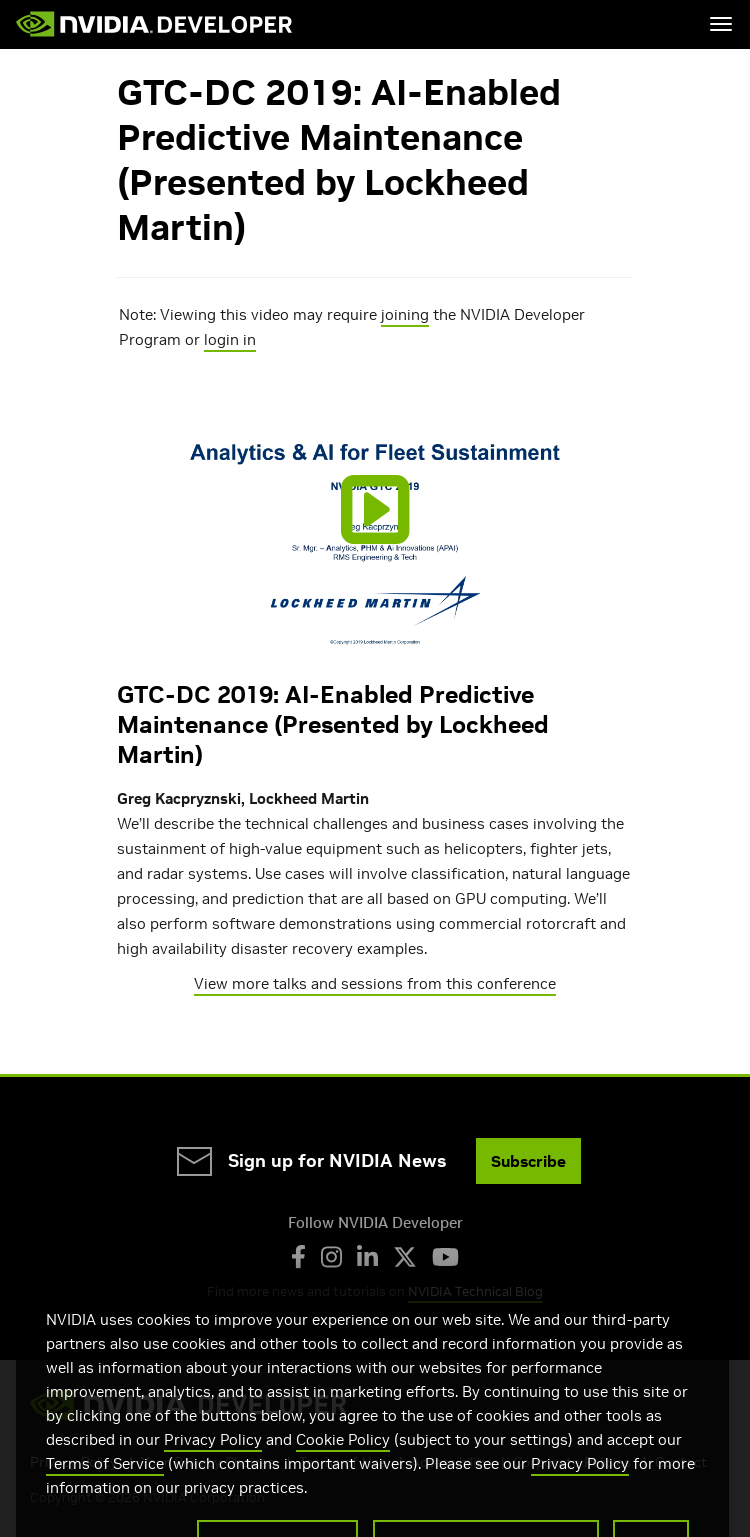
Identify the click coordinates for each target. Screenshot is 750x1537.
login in (230, 339)
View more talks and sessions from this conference (375, 983)
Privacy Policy (213, 1460)
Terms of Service (105, 1484)
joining (405, 314)
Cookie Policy (343, 1460)
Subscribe (528, 1161)
